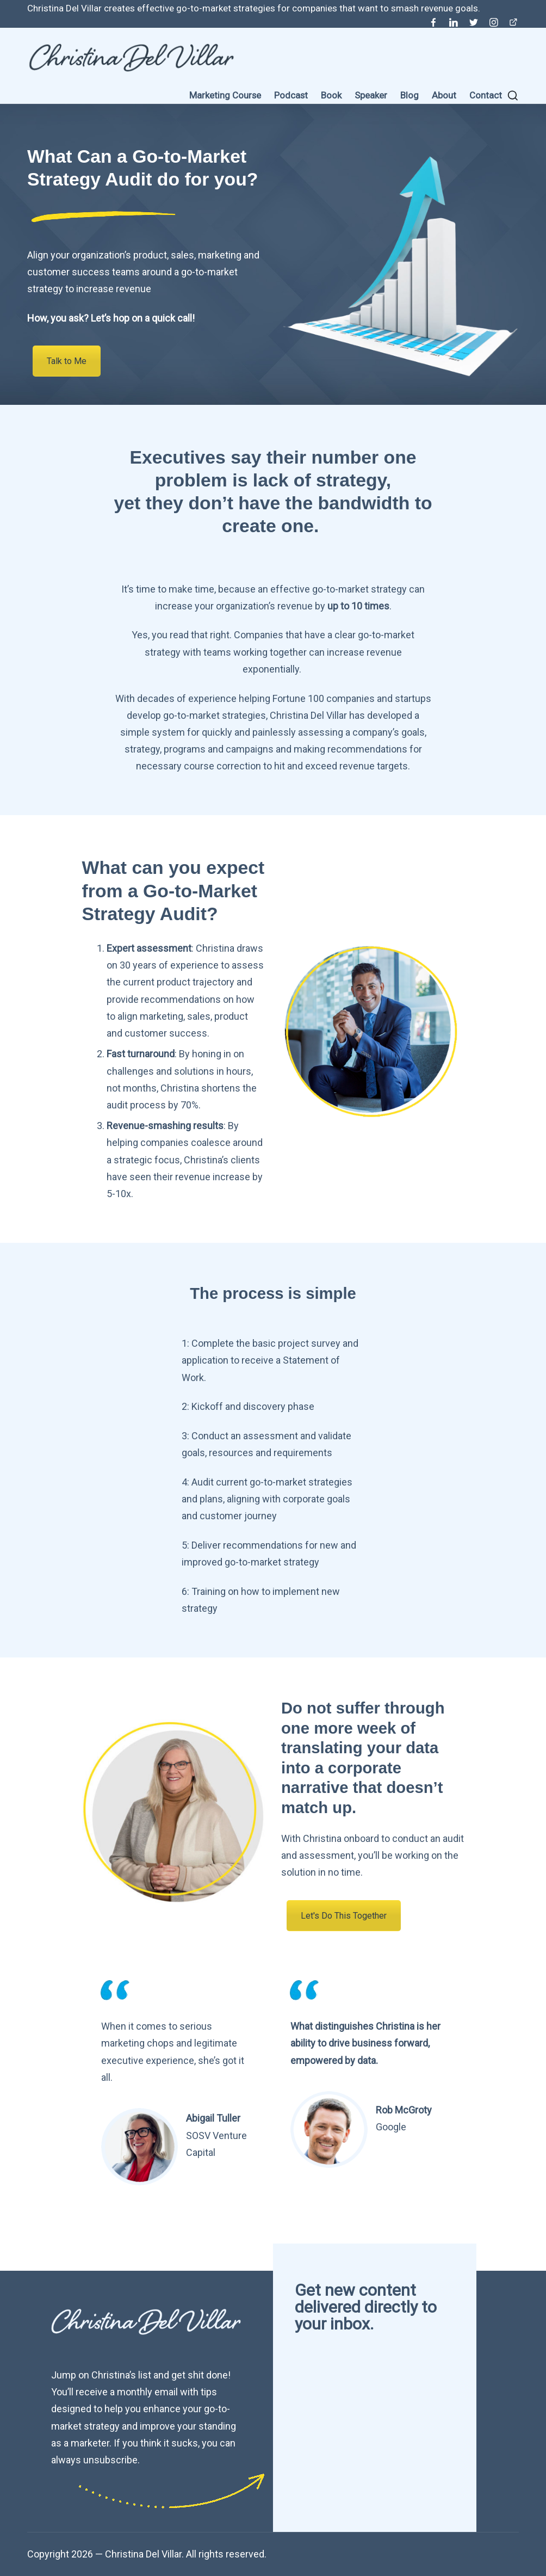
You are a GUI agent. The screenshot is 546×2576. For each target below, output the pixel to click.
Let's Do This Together (344, 1916)
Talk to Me (66, 361)
